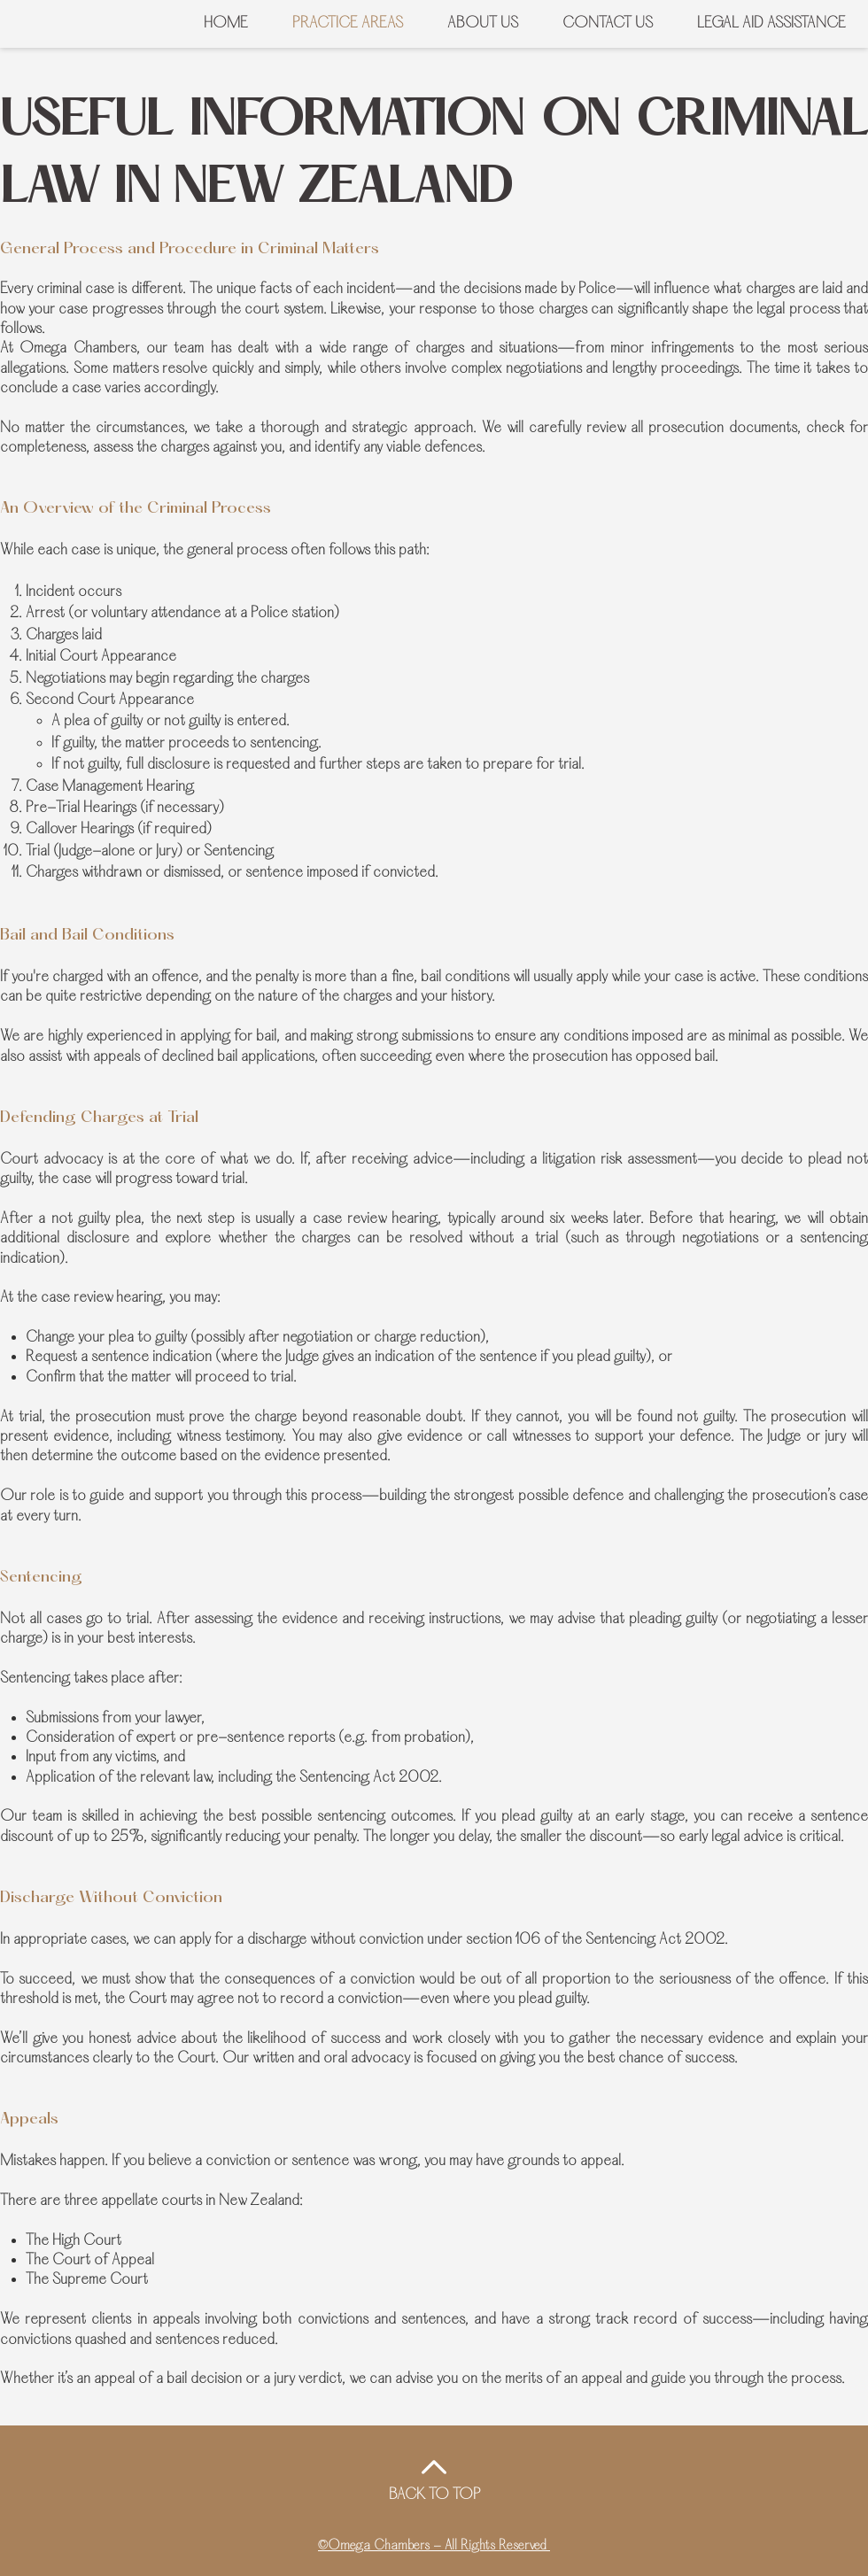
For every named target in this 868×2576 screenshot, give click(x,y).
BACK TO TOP (435, 2495)
